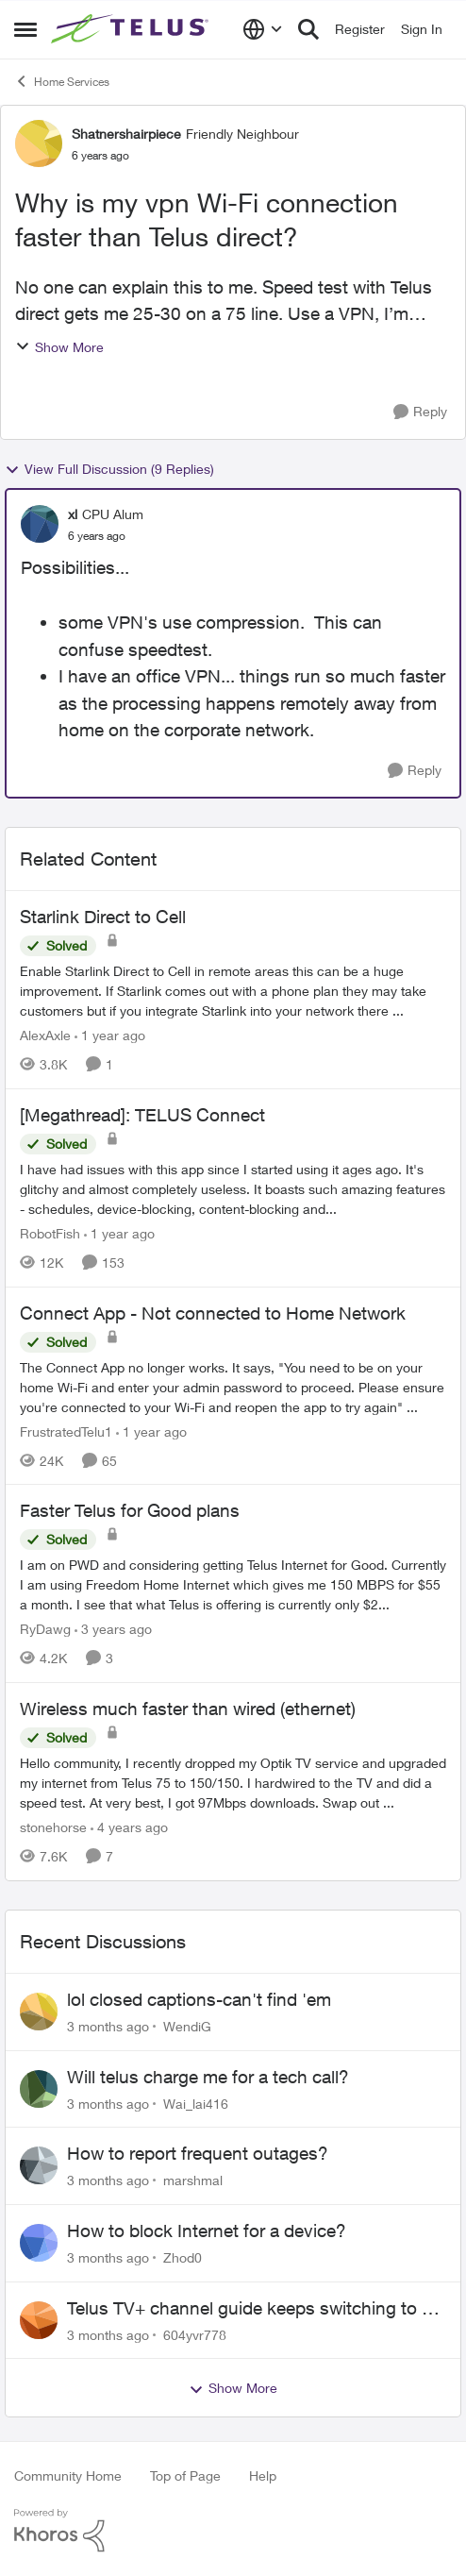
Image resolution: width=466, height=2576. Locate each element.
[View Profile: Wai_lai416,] (39, 2089)
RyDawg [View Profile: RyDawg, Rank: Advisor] (45, 1629)
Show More (59, 347)
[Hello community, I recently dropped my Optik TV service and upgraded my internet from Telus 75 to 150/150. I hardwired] (233, 1782)
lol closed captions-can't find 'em (199, 1999)
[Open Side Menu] (25, 29)
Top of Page (185, 2475)
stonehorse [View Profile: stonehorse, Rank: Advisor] (53, 1827)
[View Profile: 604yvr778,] (39, 2320)
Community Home (68, 2475)
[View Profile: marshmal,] (39, 2165)
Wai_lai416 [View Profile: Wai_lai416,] (195, 2103)
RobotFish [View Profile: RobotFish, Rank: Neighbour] (50, 1233)
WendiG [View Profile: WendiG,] (187, 2026)
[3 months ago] (108, 2026)
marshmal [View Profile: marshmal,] (193, 2180)
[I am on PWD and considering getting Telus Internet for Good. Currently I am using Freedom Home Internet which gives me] (233, 1584)
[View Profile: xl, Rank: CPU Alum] (39, 524)
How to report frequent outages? (197, 2153)
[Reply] (420, 412)
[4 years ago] (129, 1827)
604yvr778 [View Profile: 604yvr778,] (194, 2334)
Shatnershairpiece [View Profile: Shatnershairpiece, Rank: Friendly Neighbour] (126, 134)
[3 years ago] (113, 1629)
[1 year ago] (110, 1035)
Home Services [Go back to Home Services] (61, 81)
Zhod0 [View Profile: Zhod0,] (182, 2257)
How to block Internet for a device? (206, 2230)
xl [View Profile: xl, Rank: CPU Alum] (72, 514)
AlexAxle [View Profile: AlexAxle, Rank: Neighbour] (45, 1035)
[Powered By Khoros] (233, 2530)
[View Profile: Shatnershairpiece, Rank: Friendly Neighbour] (38, 143)
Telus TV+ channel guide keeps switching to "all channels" (256, 2309)
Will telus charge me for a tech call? (208, 2076)
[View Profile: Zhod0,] (39, 2243)
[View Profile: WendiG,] (39, 2011)
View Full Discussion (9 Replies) (109, 469)
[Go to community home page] (132, 29)
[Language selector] (263, 29)
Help (262, 2475)
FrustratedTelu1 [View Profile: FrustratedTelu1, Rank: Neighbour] (66, 1431)
